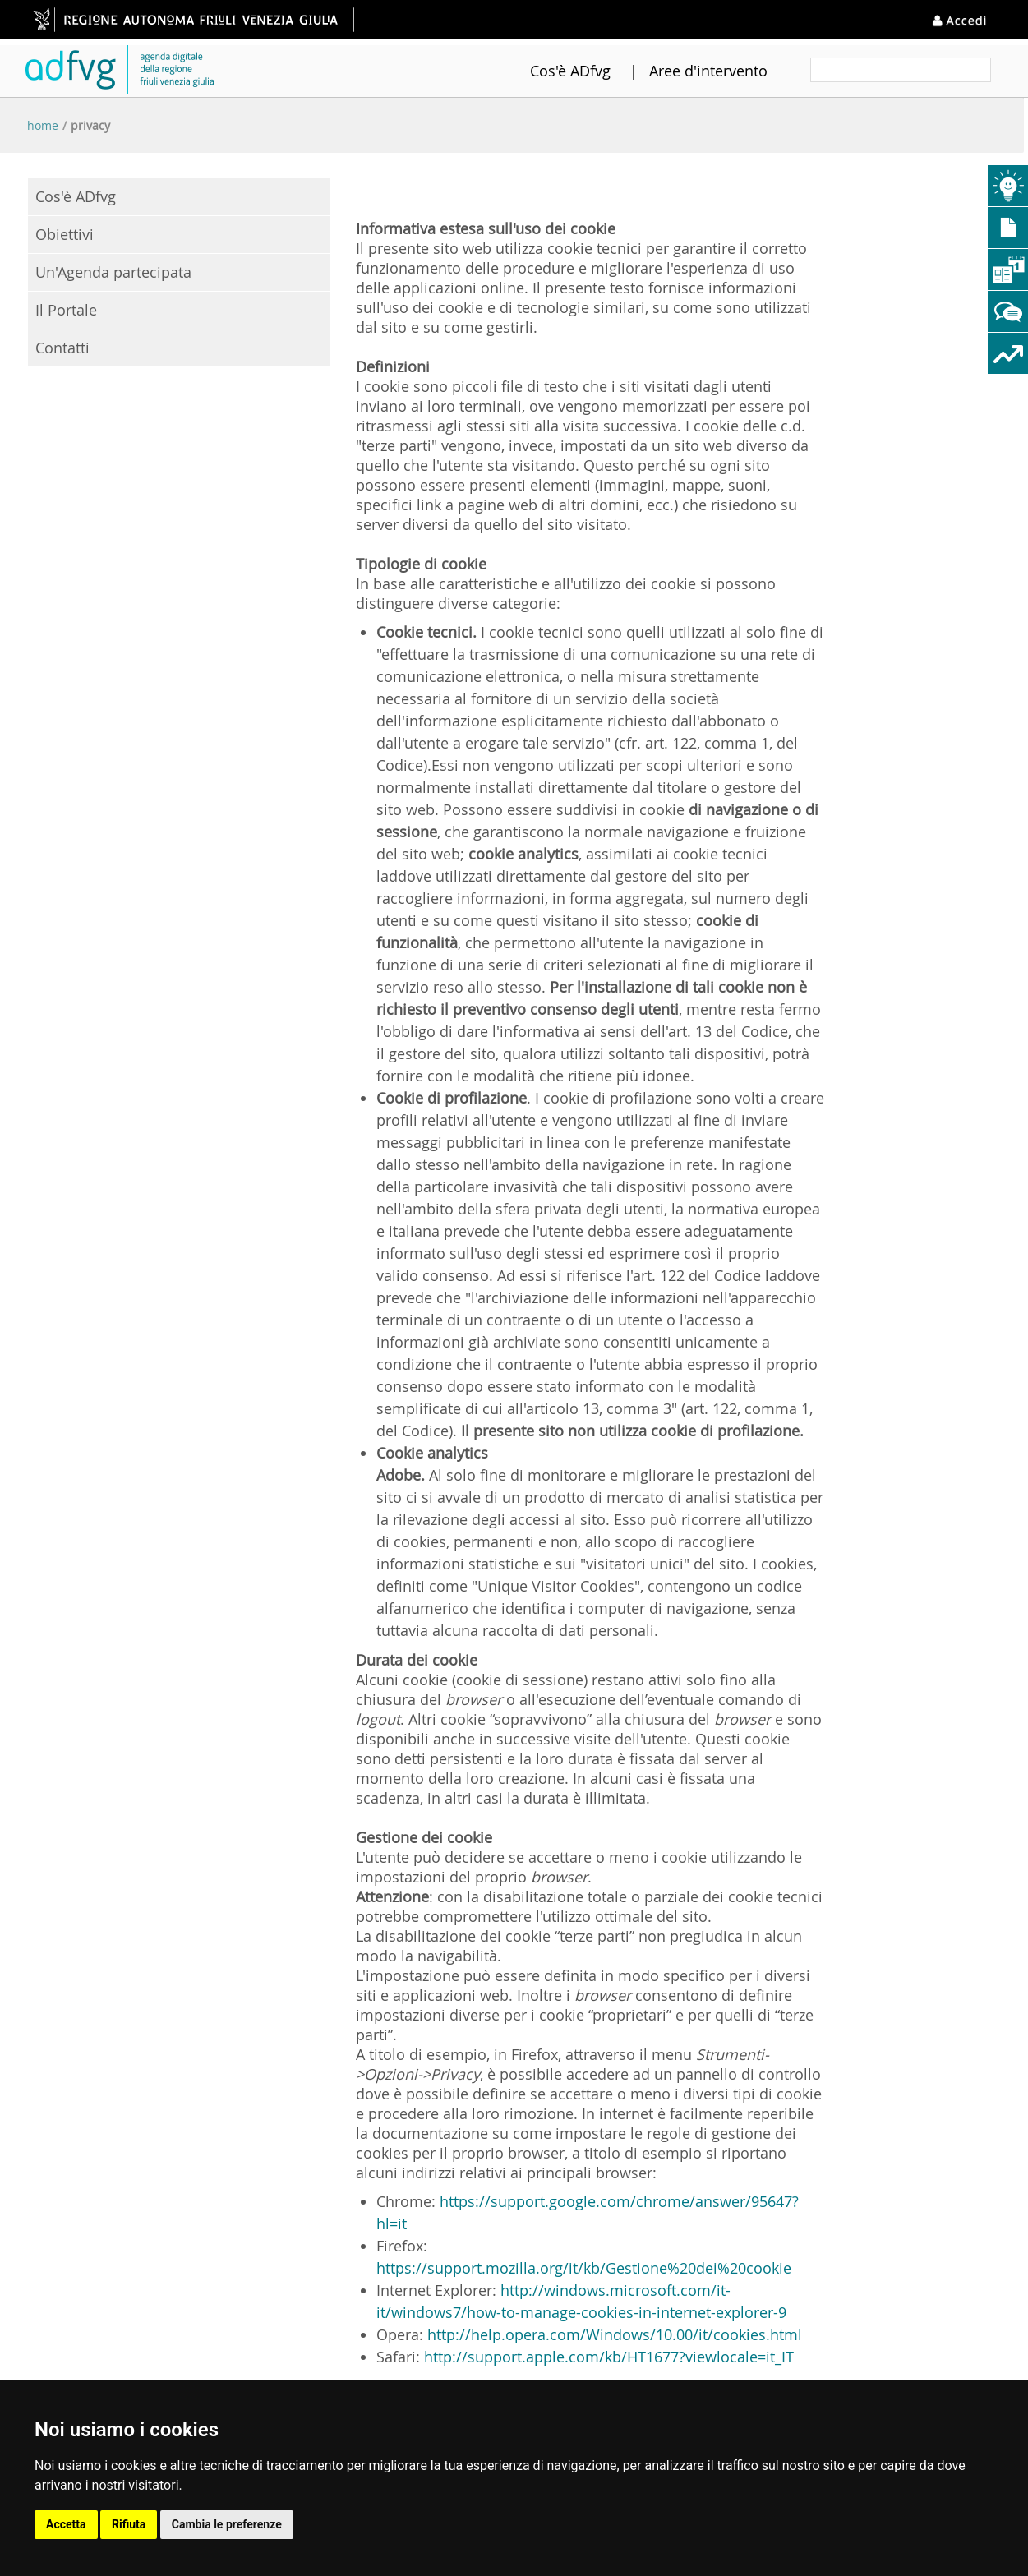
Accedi (962, 19)
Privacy (90, 125)
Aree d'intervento (688, 71)
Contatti (62, 347)
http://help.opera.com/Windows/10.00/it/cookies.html (614, 2334)
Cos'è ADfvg (549, 71)
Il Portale (66, 310)
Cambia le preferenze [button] (227, 2524)
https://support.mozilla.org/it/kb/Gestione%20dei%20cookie (583, 2268)
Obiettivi (64, 234)
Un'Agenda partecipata (113, 272)
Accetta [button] (66, 2524)
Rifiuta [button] (128, 2524)
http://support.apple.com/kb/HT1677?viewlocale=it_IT (609, 2356)
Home (42, 125)
